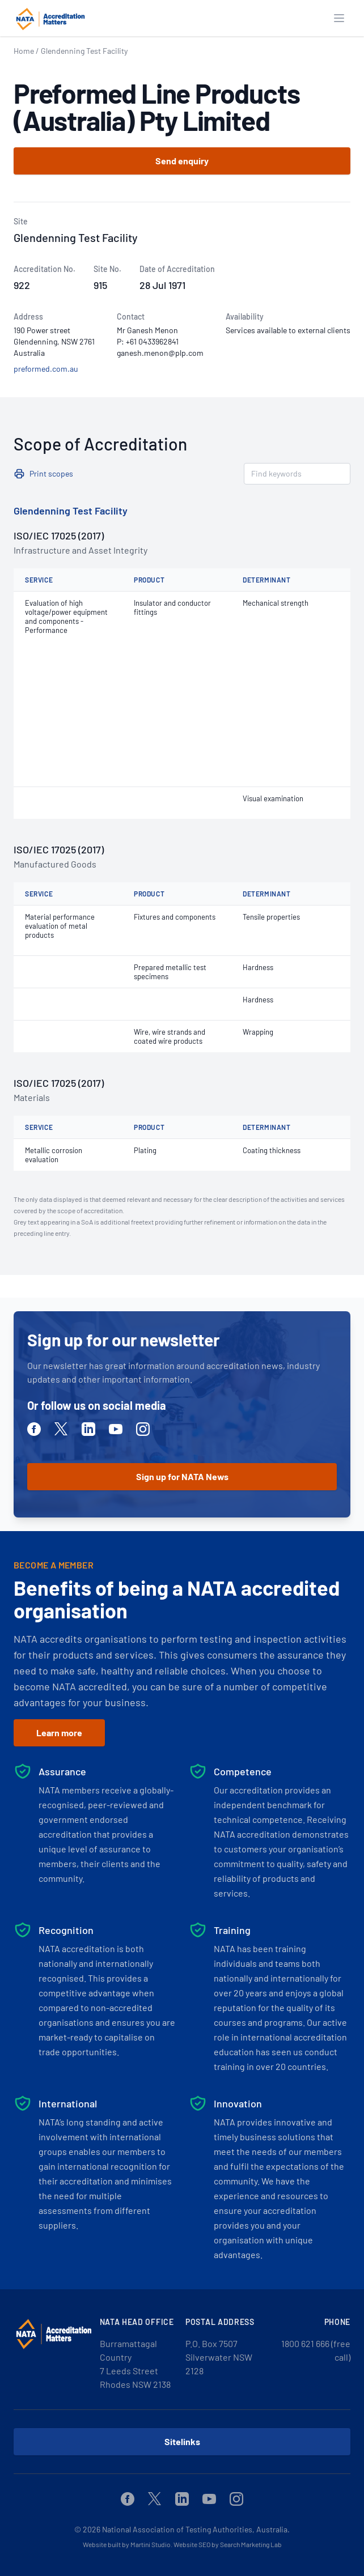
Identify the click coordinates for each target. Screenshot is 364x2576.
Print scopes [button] (51, 473)
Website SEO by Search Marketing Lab (227, 2544)
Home (24, 51)
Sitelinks (182, 2441)
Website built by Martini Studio (127, 2544)
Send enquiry (182, 160)
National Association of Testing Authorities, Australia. (196, 2529)
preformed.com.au (46, 368)
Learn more (59, 1732)
